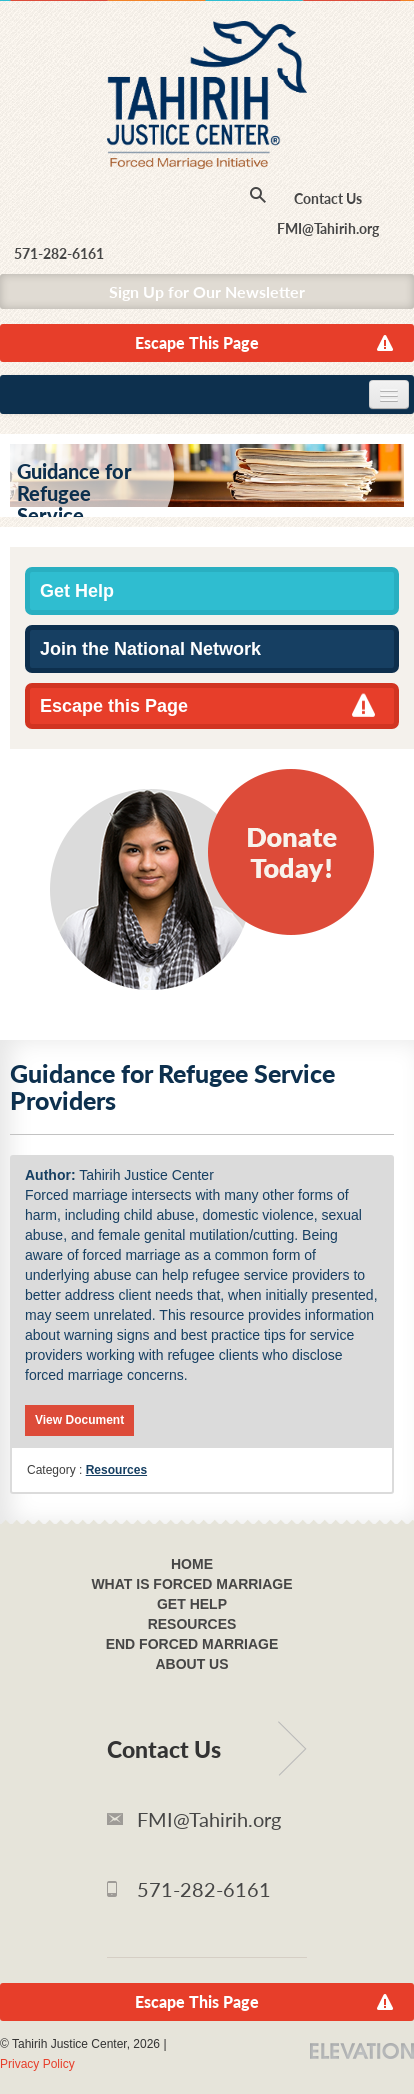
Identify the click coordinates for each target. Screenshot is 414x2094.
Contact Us (328, 198)
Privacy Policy (37, 2064)
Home (192, 1564)
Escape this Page (114, 706)
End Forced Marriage (192, 1644)
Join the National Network (150, 649)
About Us (191, 1664)
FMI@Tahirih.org (328, 228)
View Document (79, 1420)
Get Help (77, 591)
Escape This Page (197, 342)
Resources (116, 1470)
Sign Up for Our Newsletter (207, 291)
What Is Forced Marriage (191, 1584)
